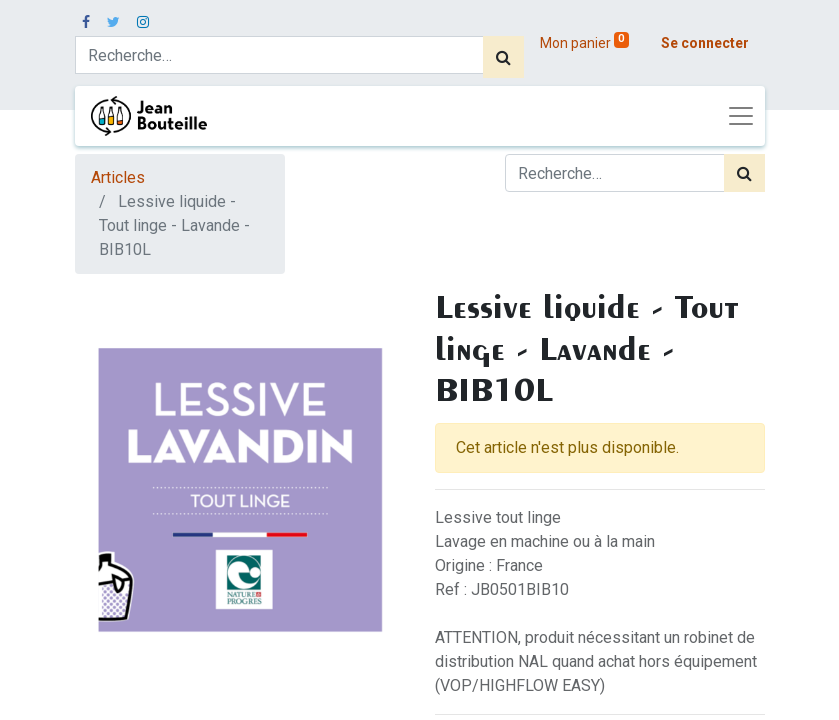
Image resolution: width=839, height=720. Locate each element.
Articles (118, 177)
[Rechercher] (503, 57)
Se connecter (705, 43)
